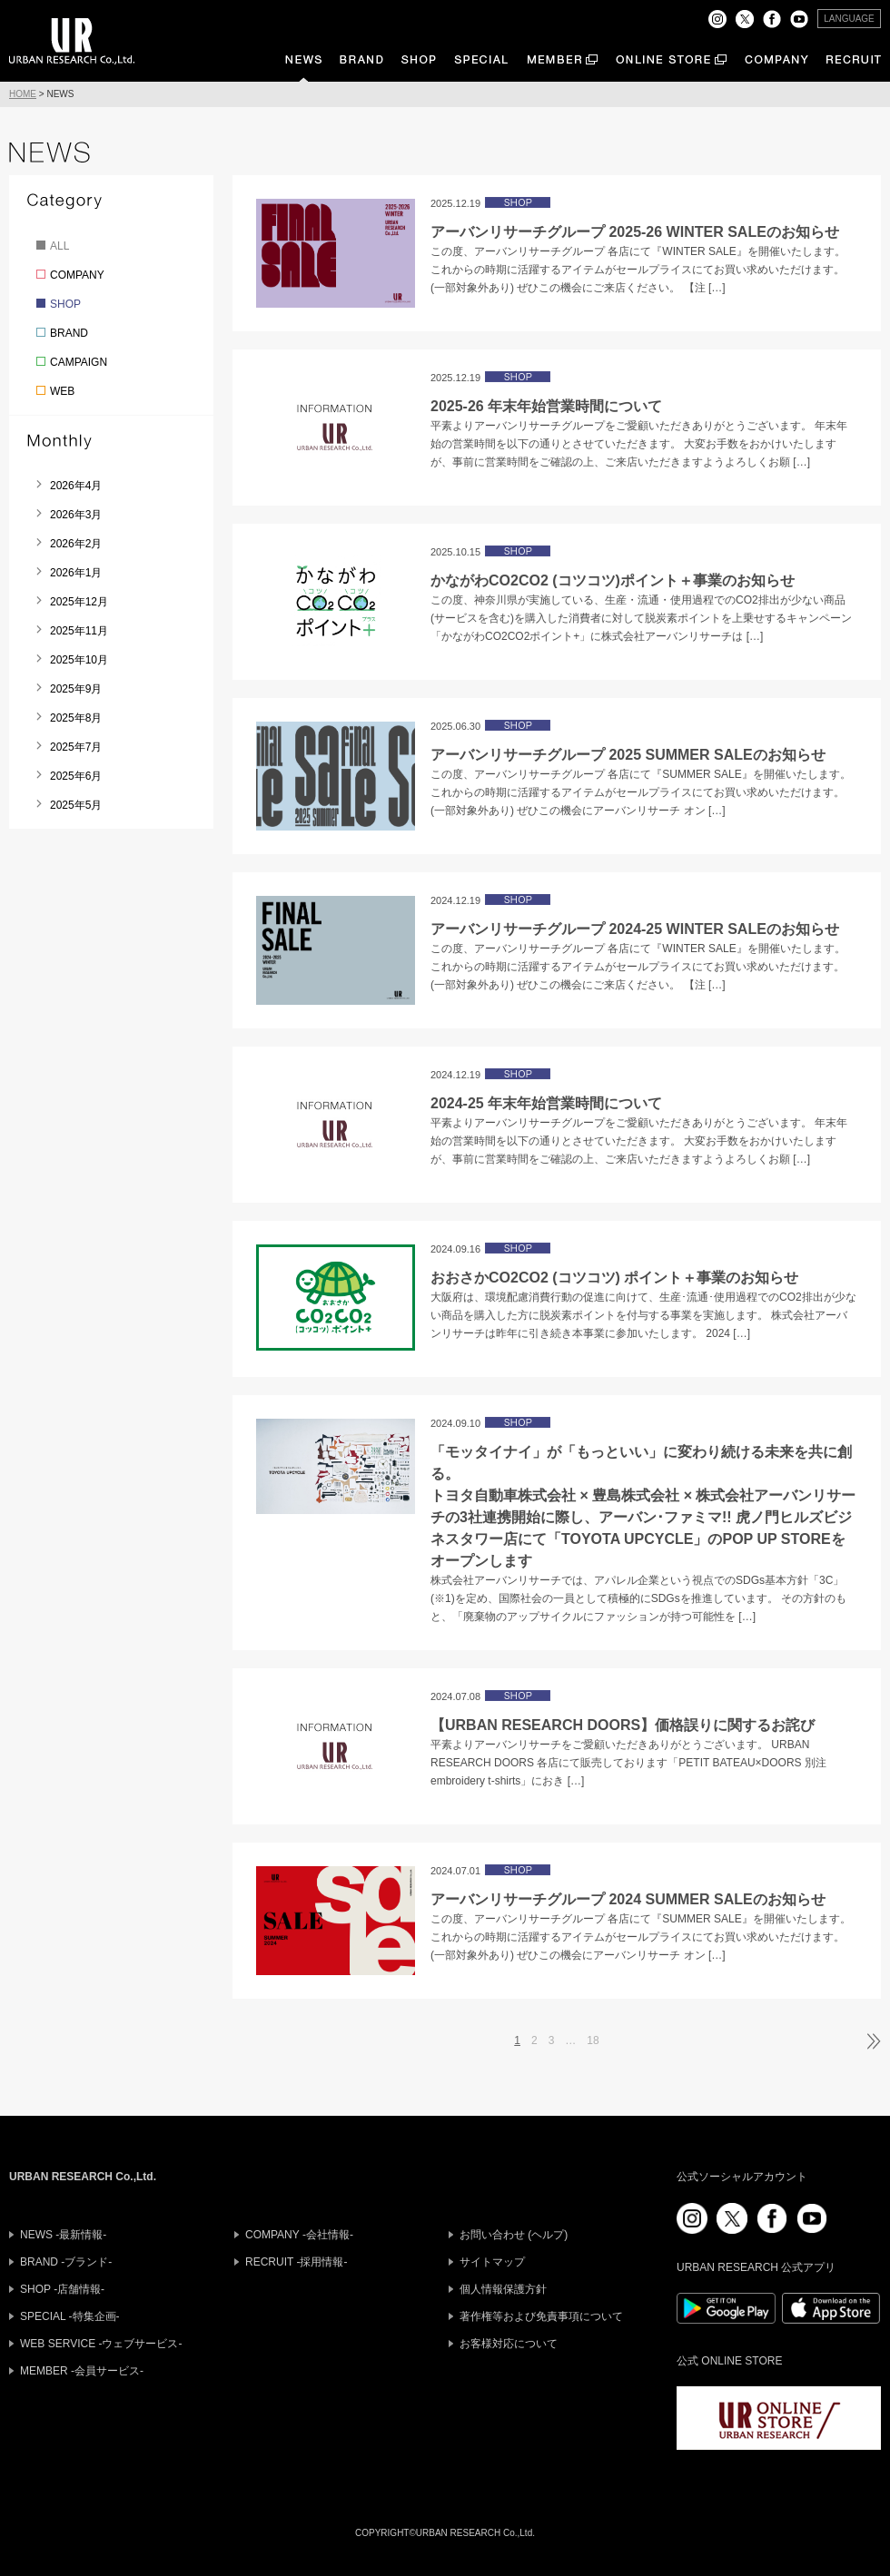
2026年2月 (76, 543)
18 (592, 2040)
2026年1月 (76, 572)
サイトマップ (492, 2262)
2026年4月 (76, 485)
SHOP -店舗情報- (62, 2289)
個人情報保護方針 (503, 2289)
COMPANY (77, 275)
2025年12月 (79, 601)
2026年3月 (76, 514)
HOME (22, 94)
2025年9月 (76, 689)
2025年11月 (79, 630)
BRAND (69, 333)
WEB (62, 391)
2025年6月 (76, 776)
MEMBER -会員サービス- (81, 2371)
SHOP (65, 304)
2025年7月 (76, 747)
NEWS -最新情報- (63, 2234)
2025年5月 (76, 805)
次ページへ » (872, 2041)
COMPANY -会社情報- (299, 2234)
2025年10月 (79, 660)
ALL (59, 246)
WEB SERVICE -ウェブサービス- (101, 2343)
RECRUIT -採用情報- (296, 2262)
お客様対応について (509, 2343)
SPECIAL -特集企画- (70, 2316)
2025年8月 (76, 718)
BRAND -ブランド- (66, 2262)
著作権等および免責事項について (541, 2316)
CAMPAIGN (78, 362)
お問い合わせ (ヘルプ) (514, 2234)
